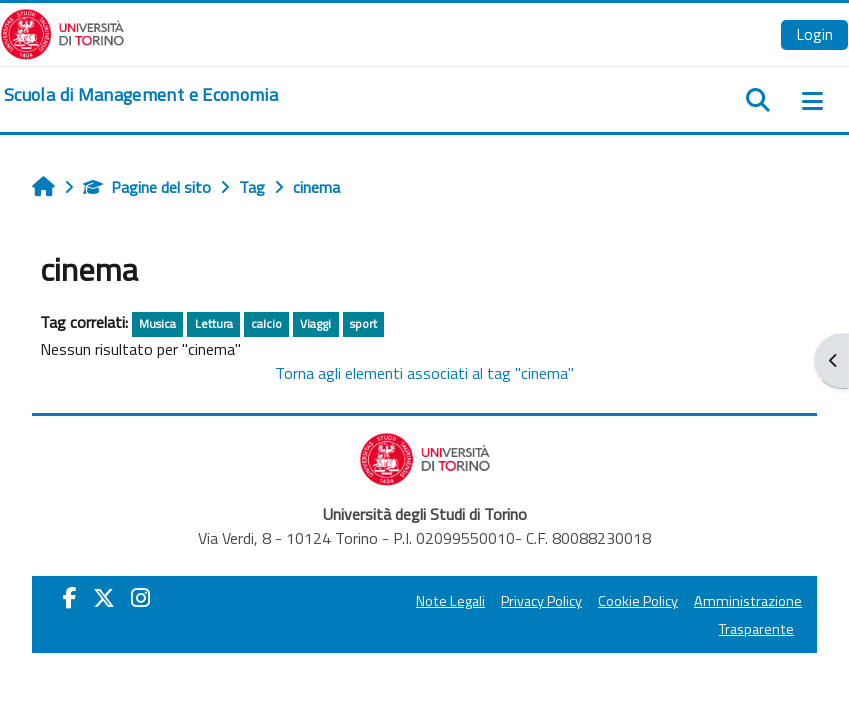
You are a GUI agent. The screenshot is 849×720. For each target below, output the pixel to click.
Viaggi (315, 323)
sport (363, 323)
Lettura (214, 323)
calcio (266, 323)
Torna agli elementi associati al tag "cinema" (424, 373)
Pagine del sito (147, 187)
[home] (141, 95)
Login (814, 34)
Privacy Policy (541, 601)
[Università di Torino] (62, 32)
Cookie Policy (638, 601)
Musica (157, 323)
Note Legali (450, 601)
